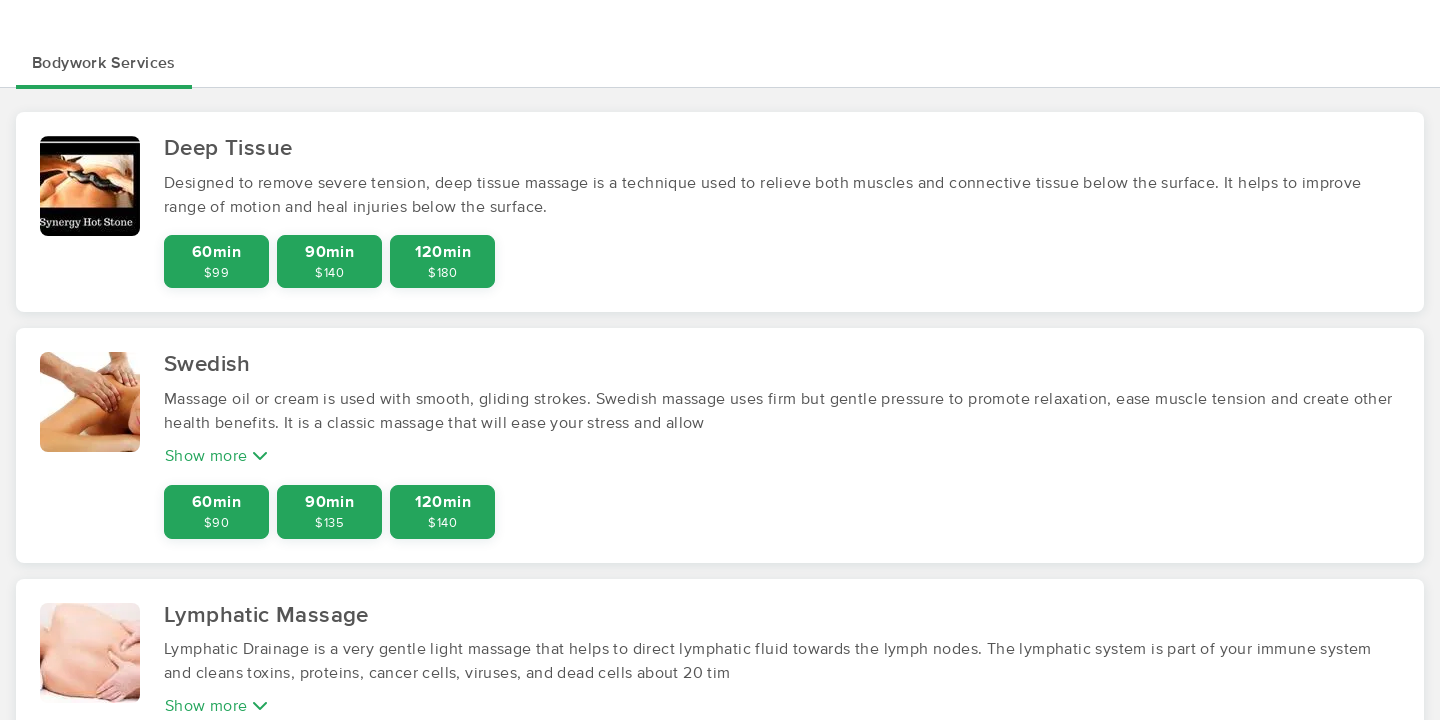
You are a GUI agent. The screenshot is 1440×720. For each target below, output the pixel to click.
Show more (216, 455)
